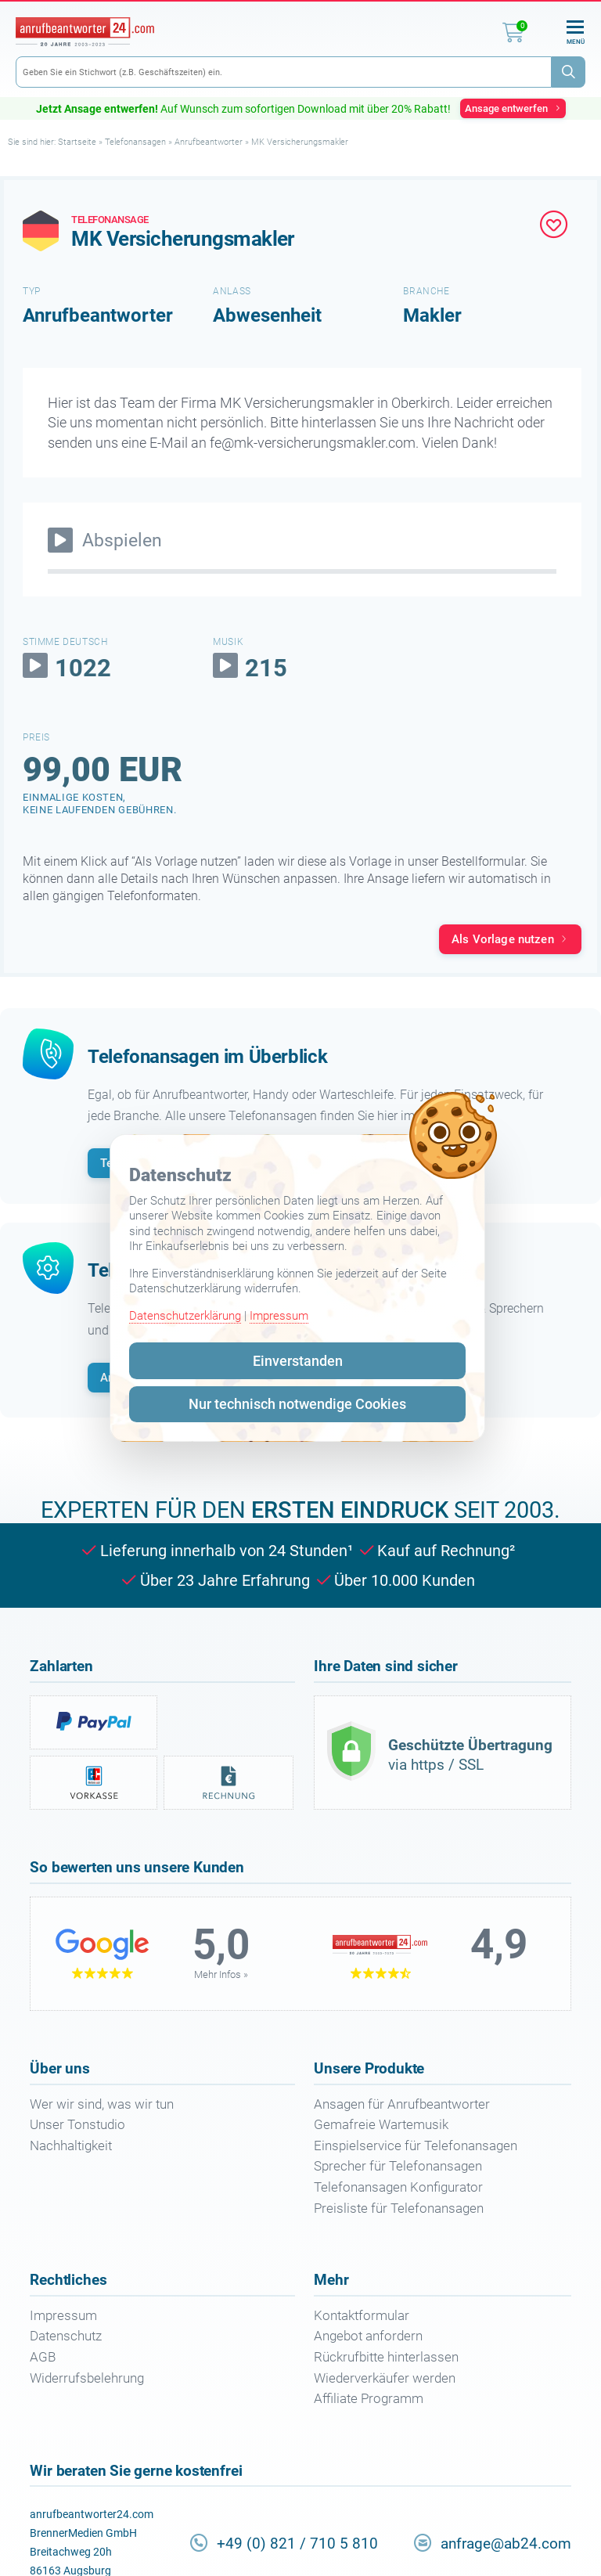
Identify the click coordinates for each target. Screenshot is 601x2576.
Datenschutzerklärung (185, 1316)
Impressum (279, 1316)
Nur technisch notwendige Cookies (297, 1404)
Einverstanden (298, 1361)
